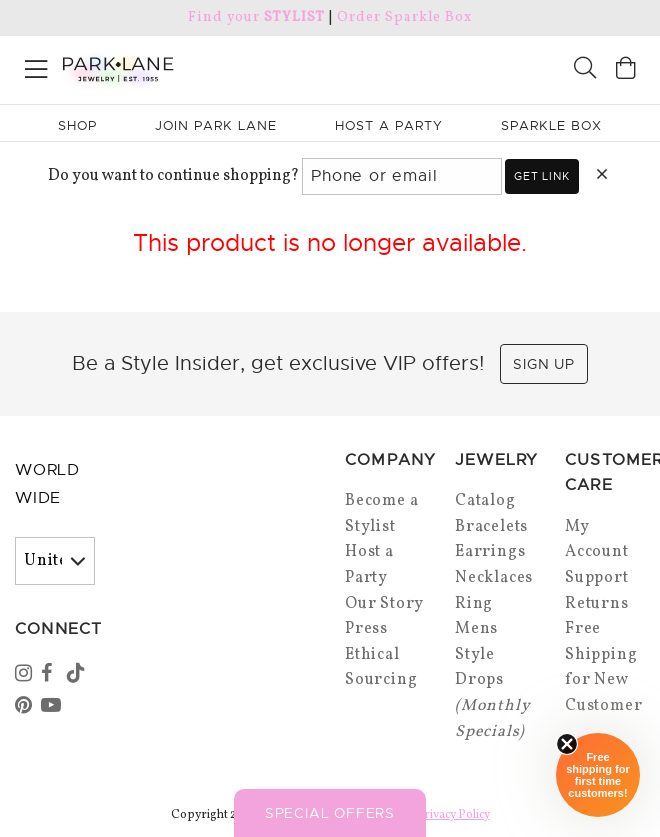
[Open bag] (626, 70)
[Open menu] (36, 65)
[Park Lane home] (165, 67)
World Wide (47, 484)
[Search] (585, 70)
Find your (256, 17)
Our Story (384, 604)
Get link (541, 176)
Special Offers (330, 813)
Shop (77, 125)
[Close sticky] (567, 744)
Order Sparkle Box (404, 17)
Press (366, 629)
